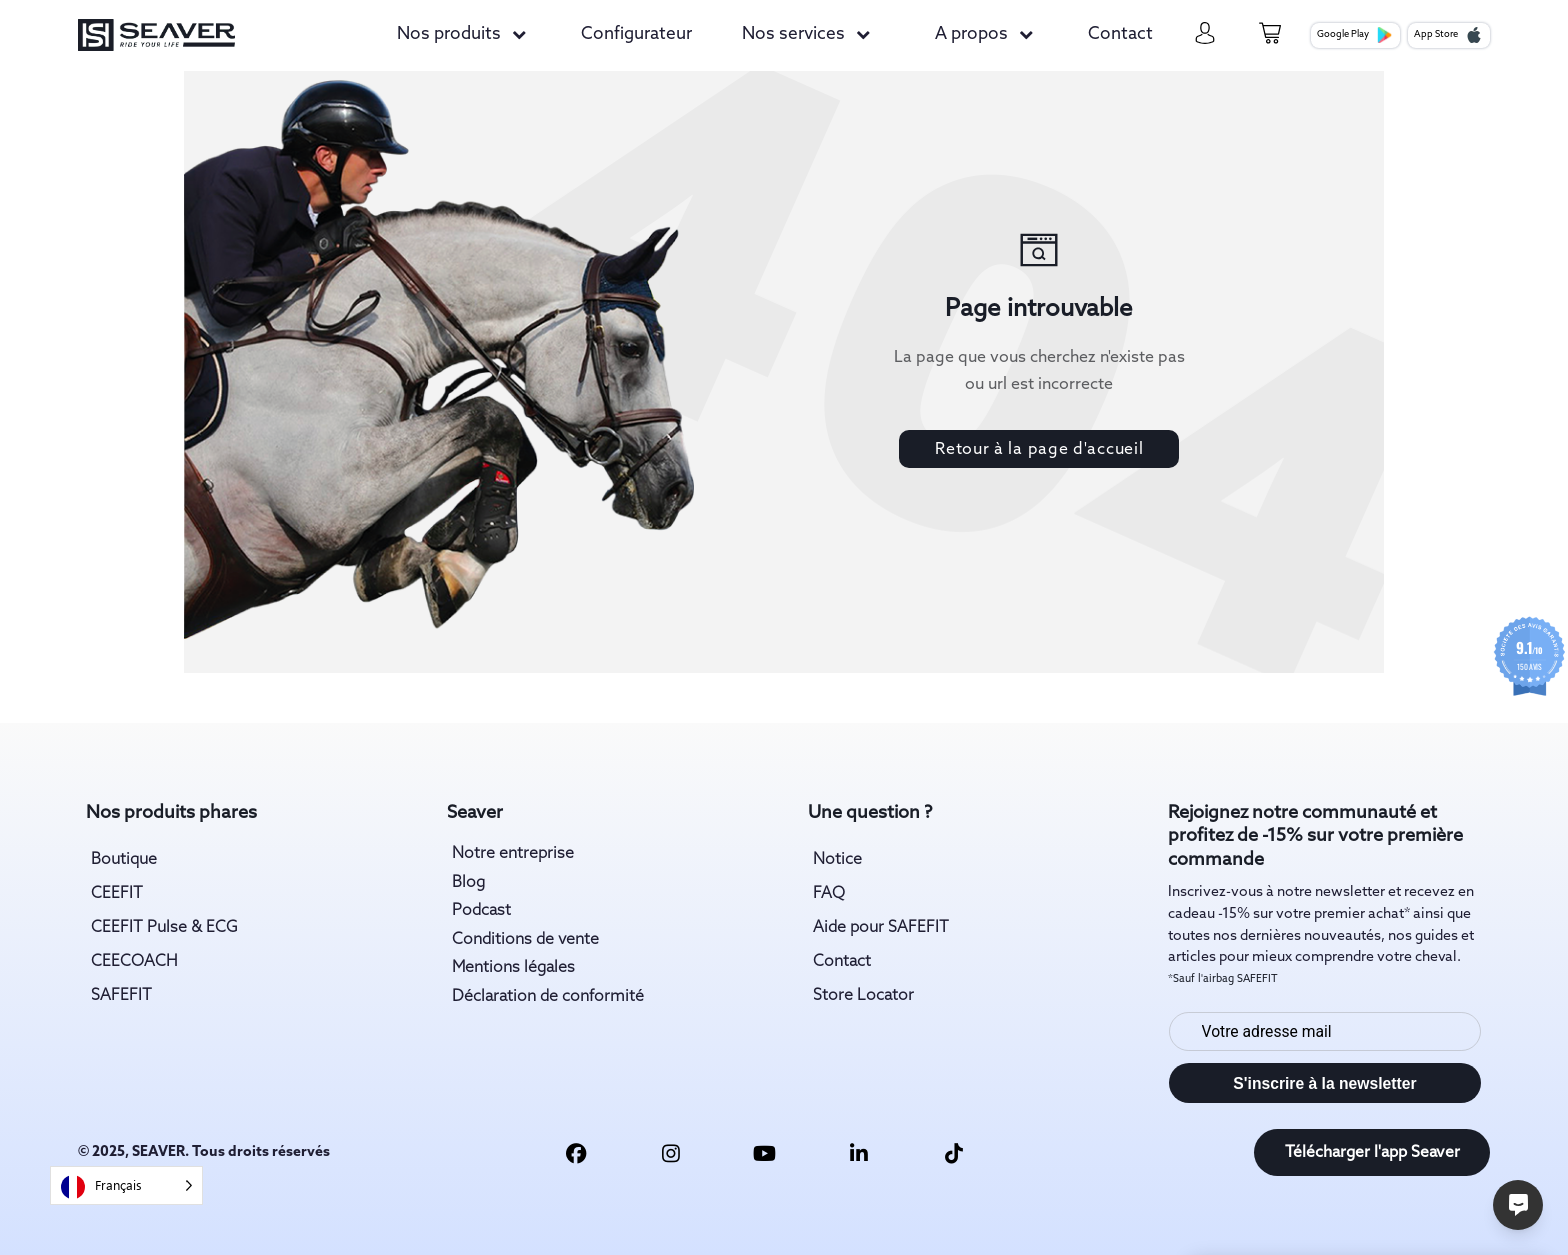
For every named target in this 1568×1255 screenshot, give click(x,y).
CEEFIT (117, 893)
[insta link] (670, 1152)
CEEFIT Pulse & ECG (164, 927)
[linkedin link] (859, 1152)
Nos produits (449, 34)
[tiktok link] (953, 1152)
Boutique (124, 859)
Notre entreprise (513, 853)
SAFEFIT (121, 995)
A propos (971, 34)
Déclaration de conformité (548, 996)
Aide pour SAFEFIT (881, 927)
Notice (837, 859)
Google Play (1355, 35)
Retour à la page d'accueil (1039, 449)
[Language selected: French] (126, 1185)
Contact (1120, 34)
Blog (468, 882)
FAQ (829, 893)
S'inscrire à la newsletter (1324, 1083)
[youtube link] (764, 1152)
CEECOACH (134, 961)
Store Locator (863, 995)
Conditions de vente (525, 939)
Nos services (793, 34)
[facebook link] (576, 1152)
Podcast (481, 910)
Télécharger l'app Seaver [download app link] (1372, 1152)
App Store (1448, 35)
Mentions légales (513, 967)
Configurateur (636, 34)
